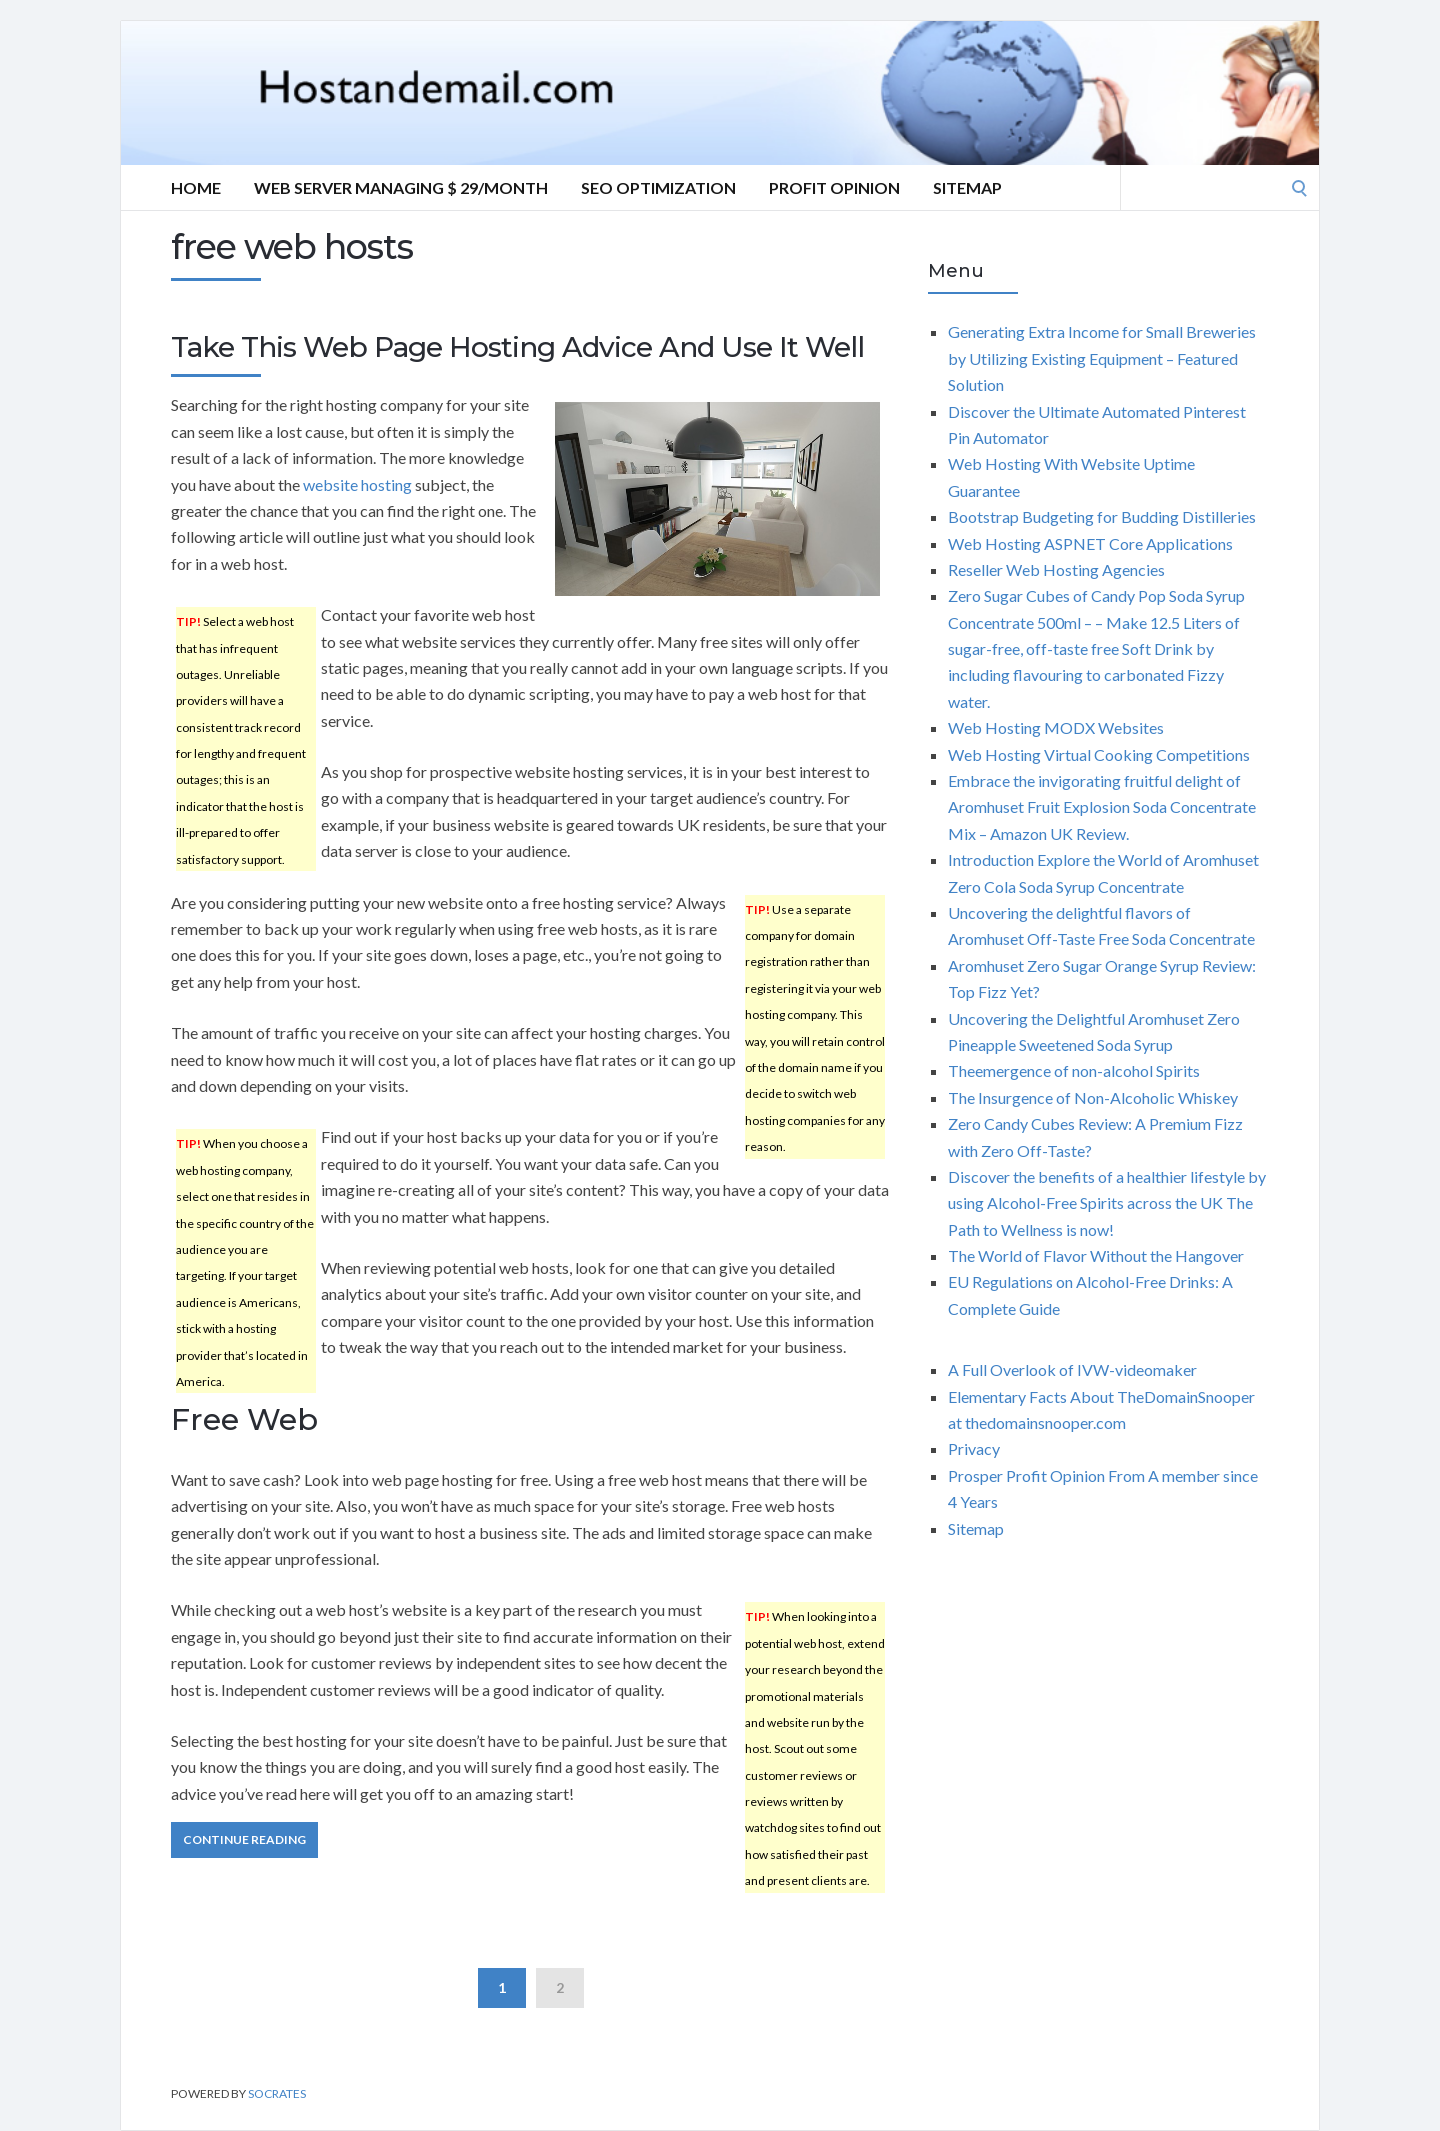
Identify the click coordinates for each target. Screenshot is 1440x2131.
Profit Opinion (834, 187)
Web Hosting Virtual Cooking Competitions (1099, 754)
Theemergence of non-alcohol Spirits (1074, 1070)
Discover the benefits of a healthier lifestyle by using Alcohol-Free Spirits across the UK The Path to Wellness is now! (1107, 1203)
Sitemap (967, 187)
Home (196, 187)
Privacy (974, 1448)
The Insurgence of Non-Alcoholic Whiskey (1093, 1097)
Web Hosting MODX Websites (1056, 727)
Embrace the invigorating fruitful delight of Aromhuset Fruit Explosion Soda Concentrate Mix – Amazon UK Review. (1102, 807)
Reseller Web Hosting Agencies (1056, 569)
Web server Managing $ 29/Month (401, 187)
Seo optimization (658, 187)
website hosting (357, 484)
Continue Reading (244, 1839)
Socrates (277, 2093)
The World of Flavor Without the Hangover (1096, 1255)
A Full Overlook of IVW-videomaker (1072, 1369)
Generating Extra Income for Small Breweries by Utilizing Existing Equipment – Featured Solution (1102, 358)
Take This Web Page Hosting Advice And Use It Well (517, 347)
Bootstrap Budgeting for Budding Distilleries (1102, 516)
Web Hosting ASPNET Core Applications (1090, 543)
